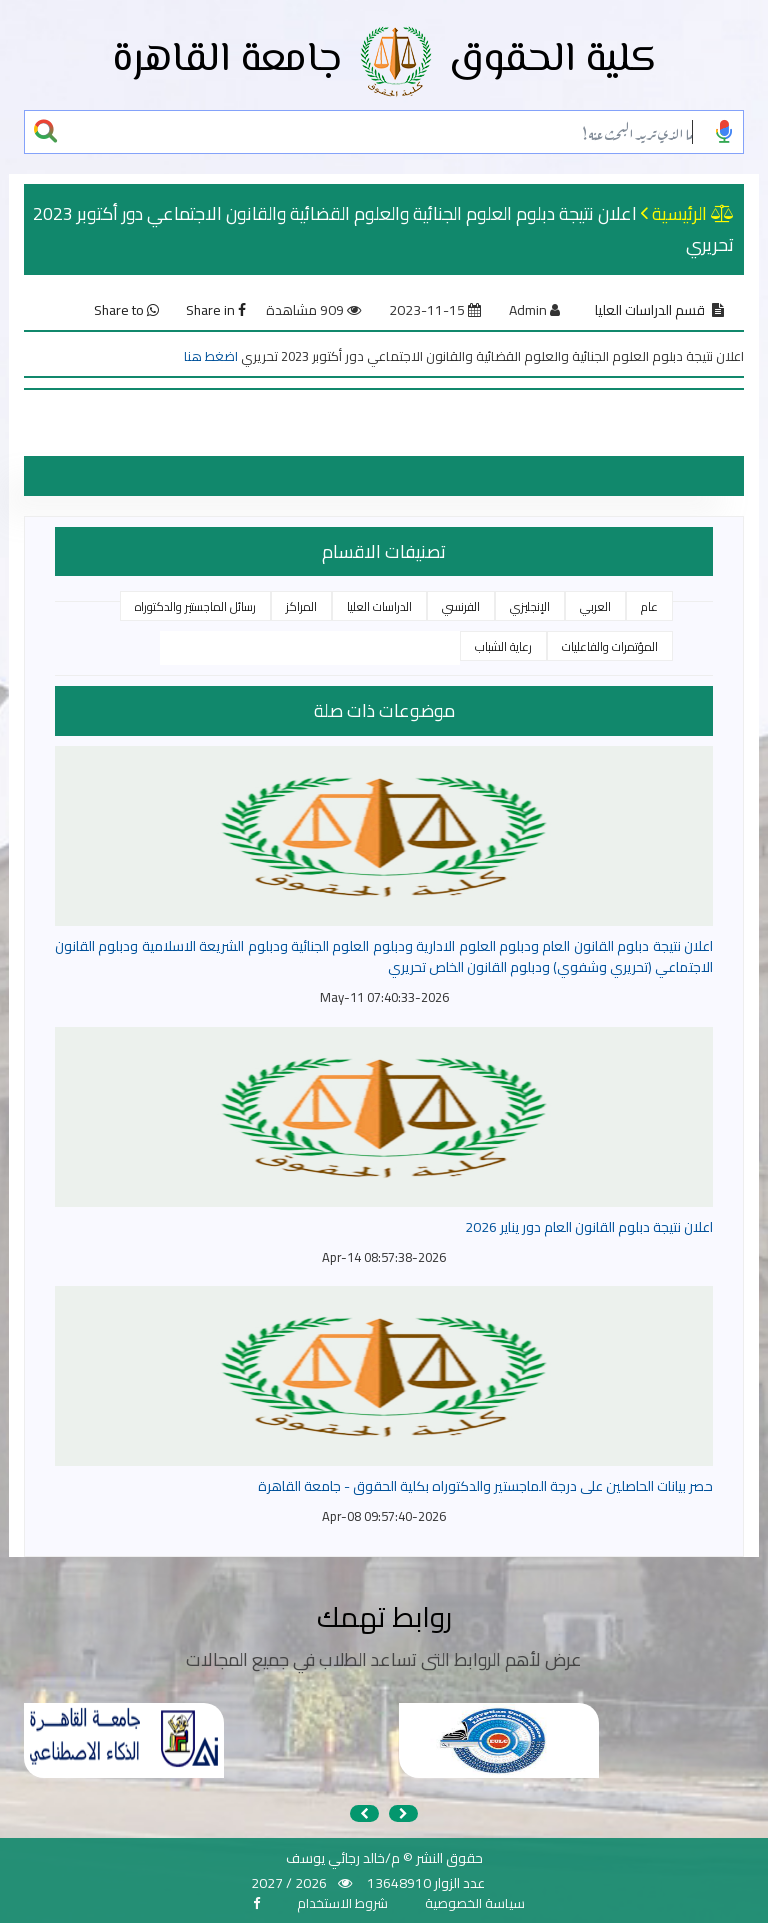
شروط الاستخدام (342, 1903)
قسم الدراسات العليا (650, 310)
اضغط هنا (211, 356)
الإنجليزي (530, 606)
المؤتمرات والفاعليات (610, 646)
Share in (216, 310)
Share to (126, 310)
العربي (595, 606)
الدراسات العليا (379, 606)
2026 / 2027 (289, 1883)
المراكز (301, 606)
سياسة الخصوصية (475, 1903)
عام (649, 606)
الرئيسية (679, 213)
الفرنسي (461, 606)
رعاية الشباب (503, 646)
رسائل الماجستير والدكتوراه (195, 606)
